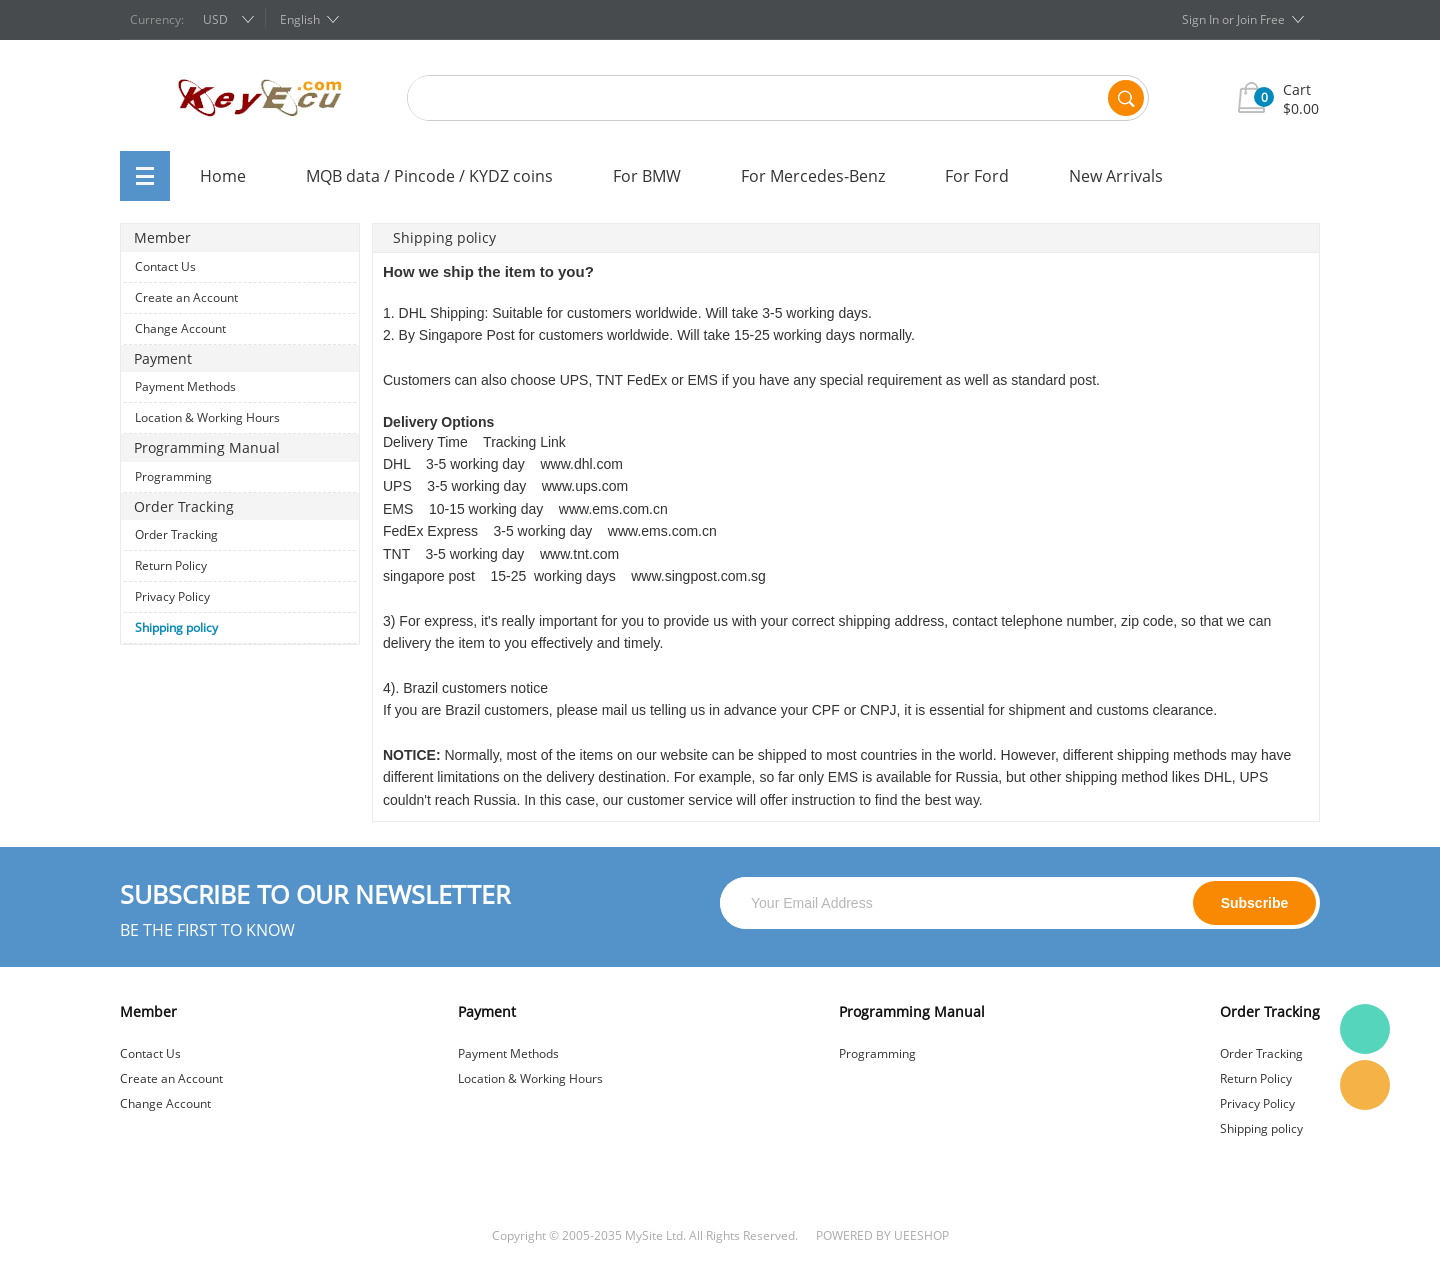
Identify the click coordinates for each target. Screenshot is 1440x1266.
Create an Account (186, 297)
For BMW (647, 176)
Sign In (1200, 19)
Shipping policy (176, 627)
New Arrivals (1116, 176)
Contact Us (165, 266)
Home (223, 176)
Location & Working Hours (207, 417)
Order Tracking (176, 534)
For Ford (977, 176)
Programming (173, 476)
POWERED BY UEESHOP (882, 1235)
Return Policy (171, 565)
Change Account (180, 328)
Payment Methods (185, 386)
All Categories (145, 176)
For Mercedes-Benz (813, 176)
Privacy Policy (172, 596)
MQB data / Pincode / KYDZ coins (429, 176)
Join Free (1261, 19)
